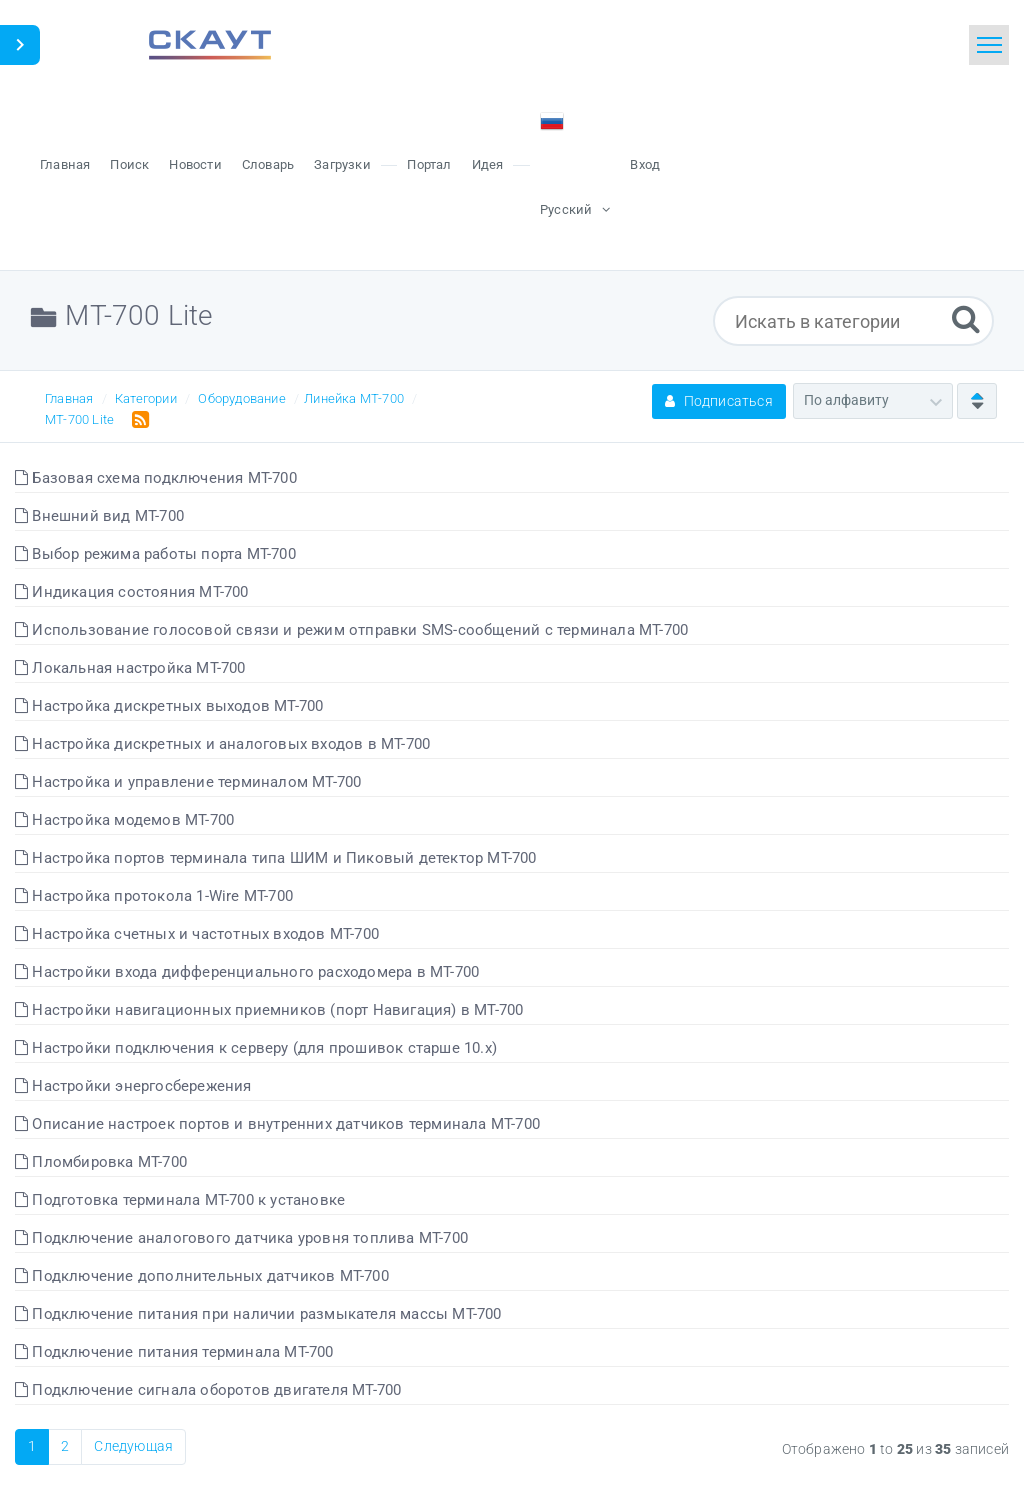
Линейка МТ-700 (354, 398)
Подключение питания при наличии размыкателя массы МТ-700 (258, 1314)
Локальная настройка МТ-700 (130, 668)
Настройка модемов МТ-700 (124, 820)
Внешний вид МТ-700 (99, 516)
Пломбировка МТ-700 (101, 1162)
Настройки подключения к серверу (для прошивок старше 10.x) (256, 1048)
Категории (146, 398)
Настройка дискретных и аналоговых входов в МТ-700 (222, 744)
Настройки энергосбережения (133, 1086)
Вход (645, 164)
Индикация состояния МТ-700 (132, 592)
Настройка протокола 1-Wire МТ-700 (154, 896)
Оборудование (241, 398)
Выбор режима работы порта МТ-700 (155, 554)
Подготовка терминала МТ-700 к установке (180, 1200)
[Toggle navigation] (989, 45)
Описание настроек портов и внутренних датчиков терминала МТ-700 (277, 1124)
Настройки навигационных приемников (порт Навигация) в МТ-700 (269, 1010)
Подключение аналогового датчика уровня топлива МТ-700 (241, 1238)
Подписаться (719, 401)
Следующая (133, 1446)
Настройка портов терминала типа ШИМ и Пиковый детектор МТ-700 (276, 858)
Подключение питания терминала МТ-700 (174, 1352)
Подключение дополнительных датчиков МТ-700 (202, 1276)
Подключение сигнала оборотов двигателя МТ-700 (208, 1390)
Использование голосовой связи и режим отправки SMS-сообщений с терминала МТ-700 (351, 630)
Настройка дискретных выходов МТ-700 (169, 706)
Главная (69, 398)
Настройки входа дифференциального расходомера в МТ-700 (247, 972)
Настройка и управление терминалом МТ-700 (188, 782)
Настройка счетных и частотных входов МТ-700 (197, 934)
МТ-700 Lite (79, 419)
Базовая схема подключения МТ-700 (156, 478)
